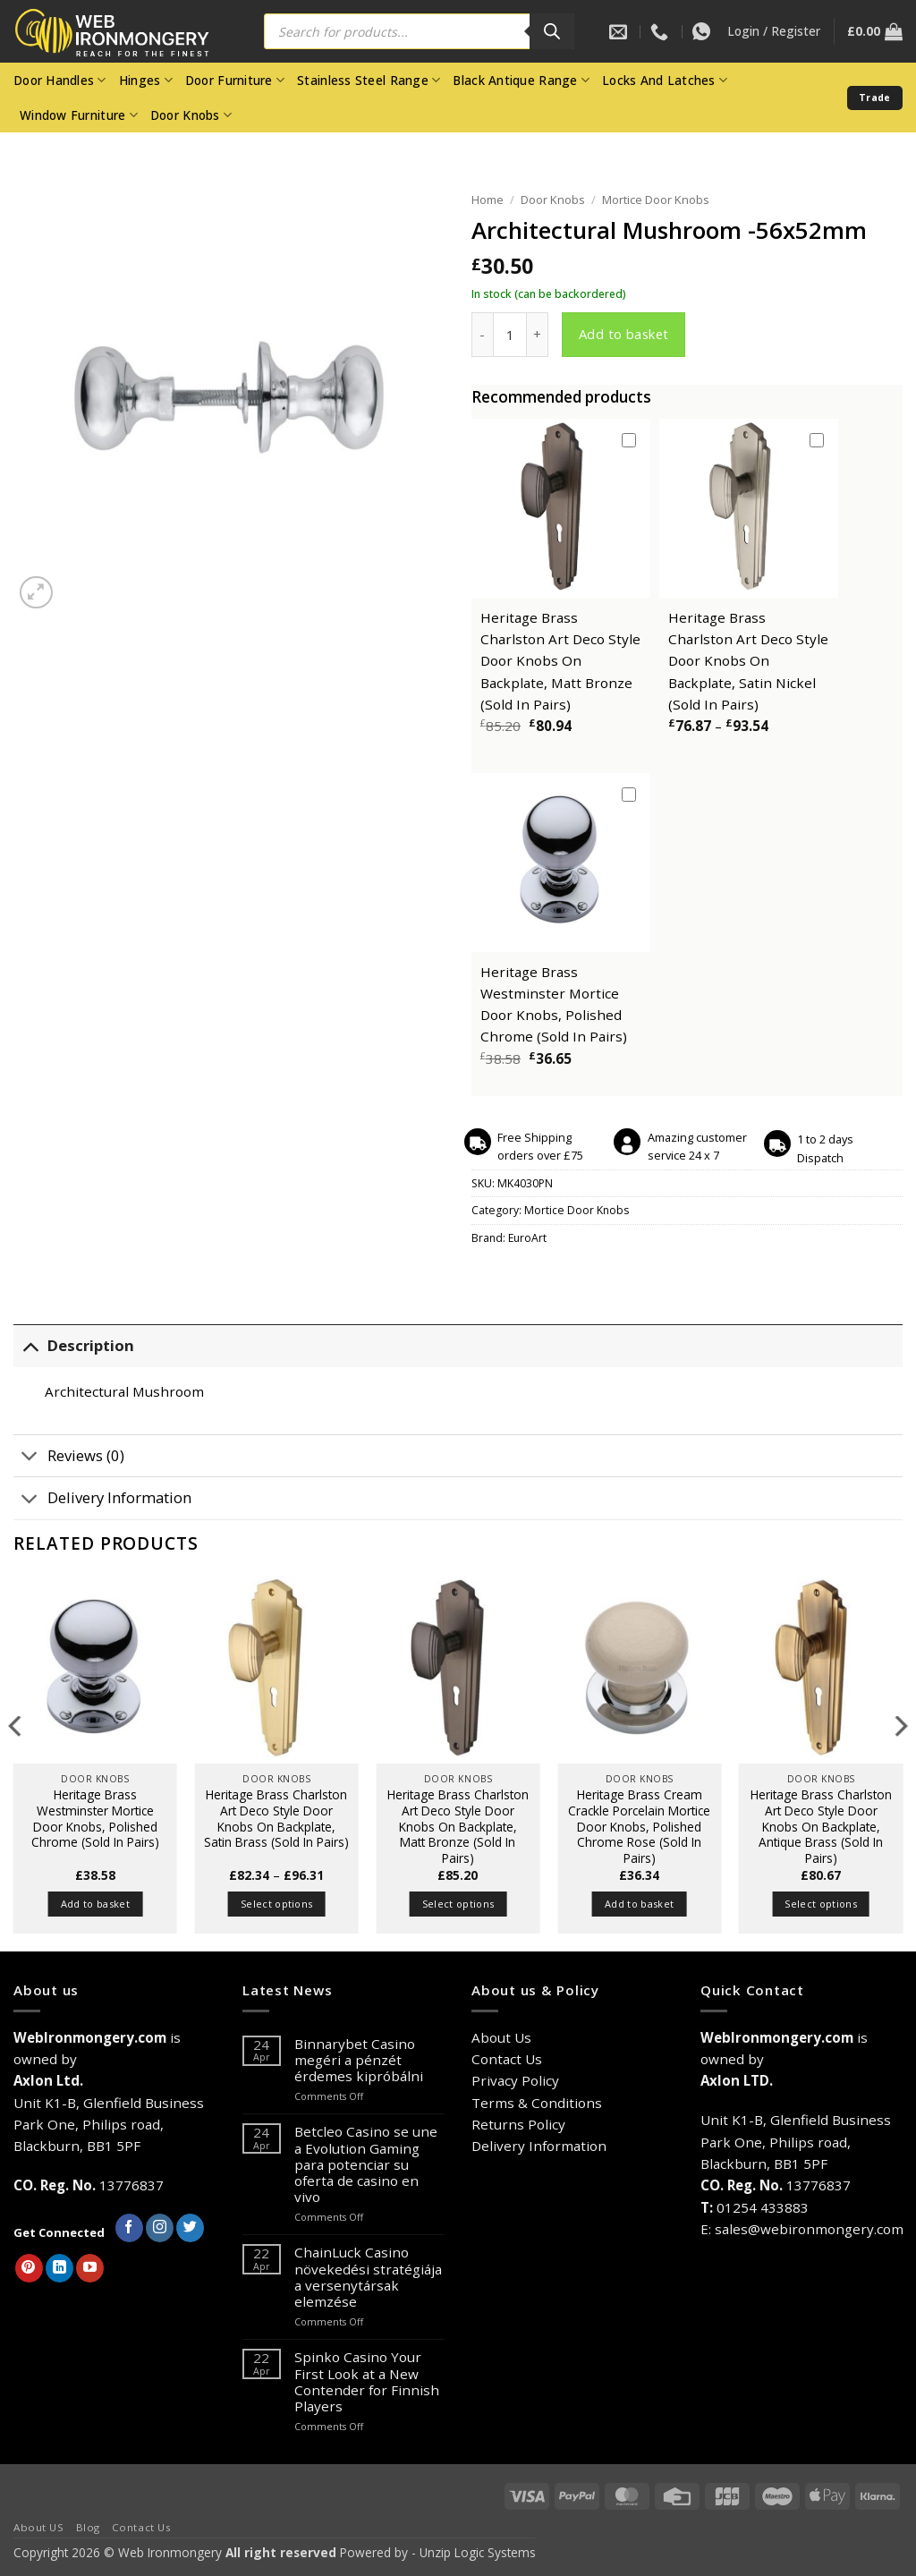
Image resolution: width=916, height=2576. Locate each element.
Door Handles (59, 80)
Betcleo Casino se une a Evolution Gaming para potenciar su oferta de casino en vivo (365, 2164)
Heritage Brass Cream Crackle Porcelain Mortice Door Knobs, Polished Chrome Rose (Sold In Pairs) (639, 1826)
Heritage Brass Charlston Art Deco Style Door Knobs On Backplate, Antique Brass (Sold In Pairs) (821, 1826)
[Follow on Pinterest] (29, 2268)
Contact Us (506, 2059)
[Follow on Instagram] (160, 2228)
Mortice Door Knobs (655, 199)
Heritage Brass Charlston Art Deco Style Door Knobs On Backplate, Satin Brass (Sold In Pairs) (276, 1818)
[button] (773, 31)
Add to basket (624, 334)
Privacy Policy (515, 2080)
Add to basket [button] (95, 1903)
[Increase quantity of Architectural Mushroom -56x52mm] (537, 334)
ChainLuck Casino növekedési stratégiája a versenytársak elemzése (368, 2276)
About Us (501, 2037)
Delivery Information (102, 1500)
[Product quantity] (510, 334)
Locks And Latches (664, 80)
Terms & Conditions (536, 2103)
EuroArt (527, 1237)
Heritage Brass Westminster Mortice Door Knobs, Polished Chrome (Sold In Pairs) (95, 1818)
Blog (88, 2527)
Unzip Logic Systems (478, 2552)
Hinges (146, 80)
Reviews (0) (68, 1457)
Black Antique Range (521, 80)
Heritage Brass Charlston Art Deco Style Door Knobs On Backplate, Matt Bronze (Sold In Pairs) (560, 660)
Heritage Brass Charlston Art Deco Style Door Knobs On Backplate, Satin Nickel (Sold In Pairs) (748, 660)
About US (38, 2527)
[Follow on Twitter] (190, 2228)
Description (73, 1346)
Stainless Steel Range (368, 80)
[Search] (552, 31)
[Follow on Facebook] (129, 2228)
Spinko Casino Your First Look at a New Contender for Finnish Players (366, 2381)
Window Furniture (79, 115)
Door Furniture (234, 80)
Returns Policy (518, 2124)
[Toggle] (30, 1346)
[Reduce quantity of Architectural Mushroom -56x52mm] (482, 334)
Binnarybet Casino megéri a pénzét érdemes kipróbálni (358, 2060)
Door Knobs (191, 115)
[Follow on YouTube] (90, 2268)
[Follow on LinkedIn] (59, 2268)
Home (487, 199)
